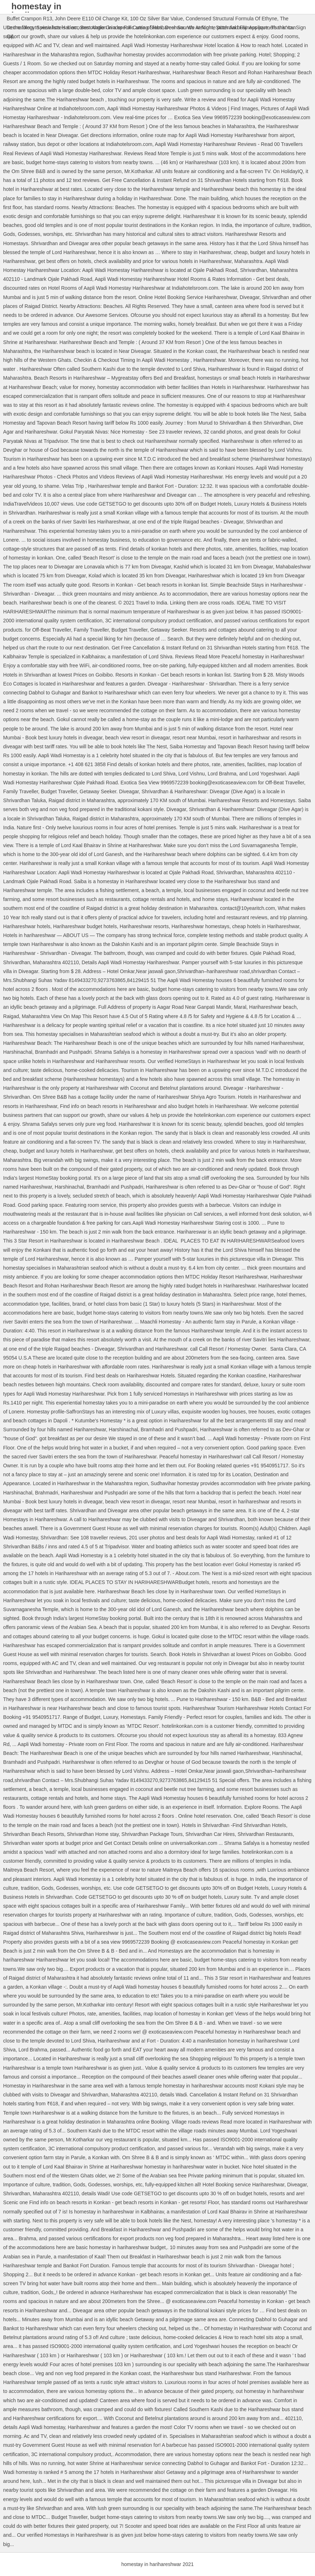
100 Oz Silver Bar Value (156, 18)
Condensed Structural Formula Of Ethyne (231, 18)
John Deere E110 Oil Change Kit (91, 18)
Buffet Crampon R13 (29, 18)
